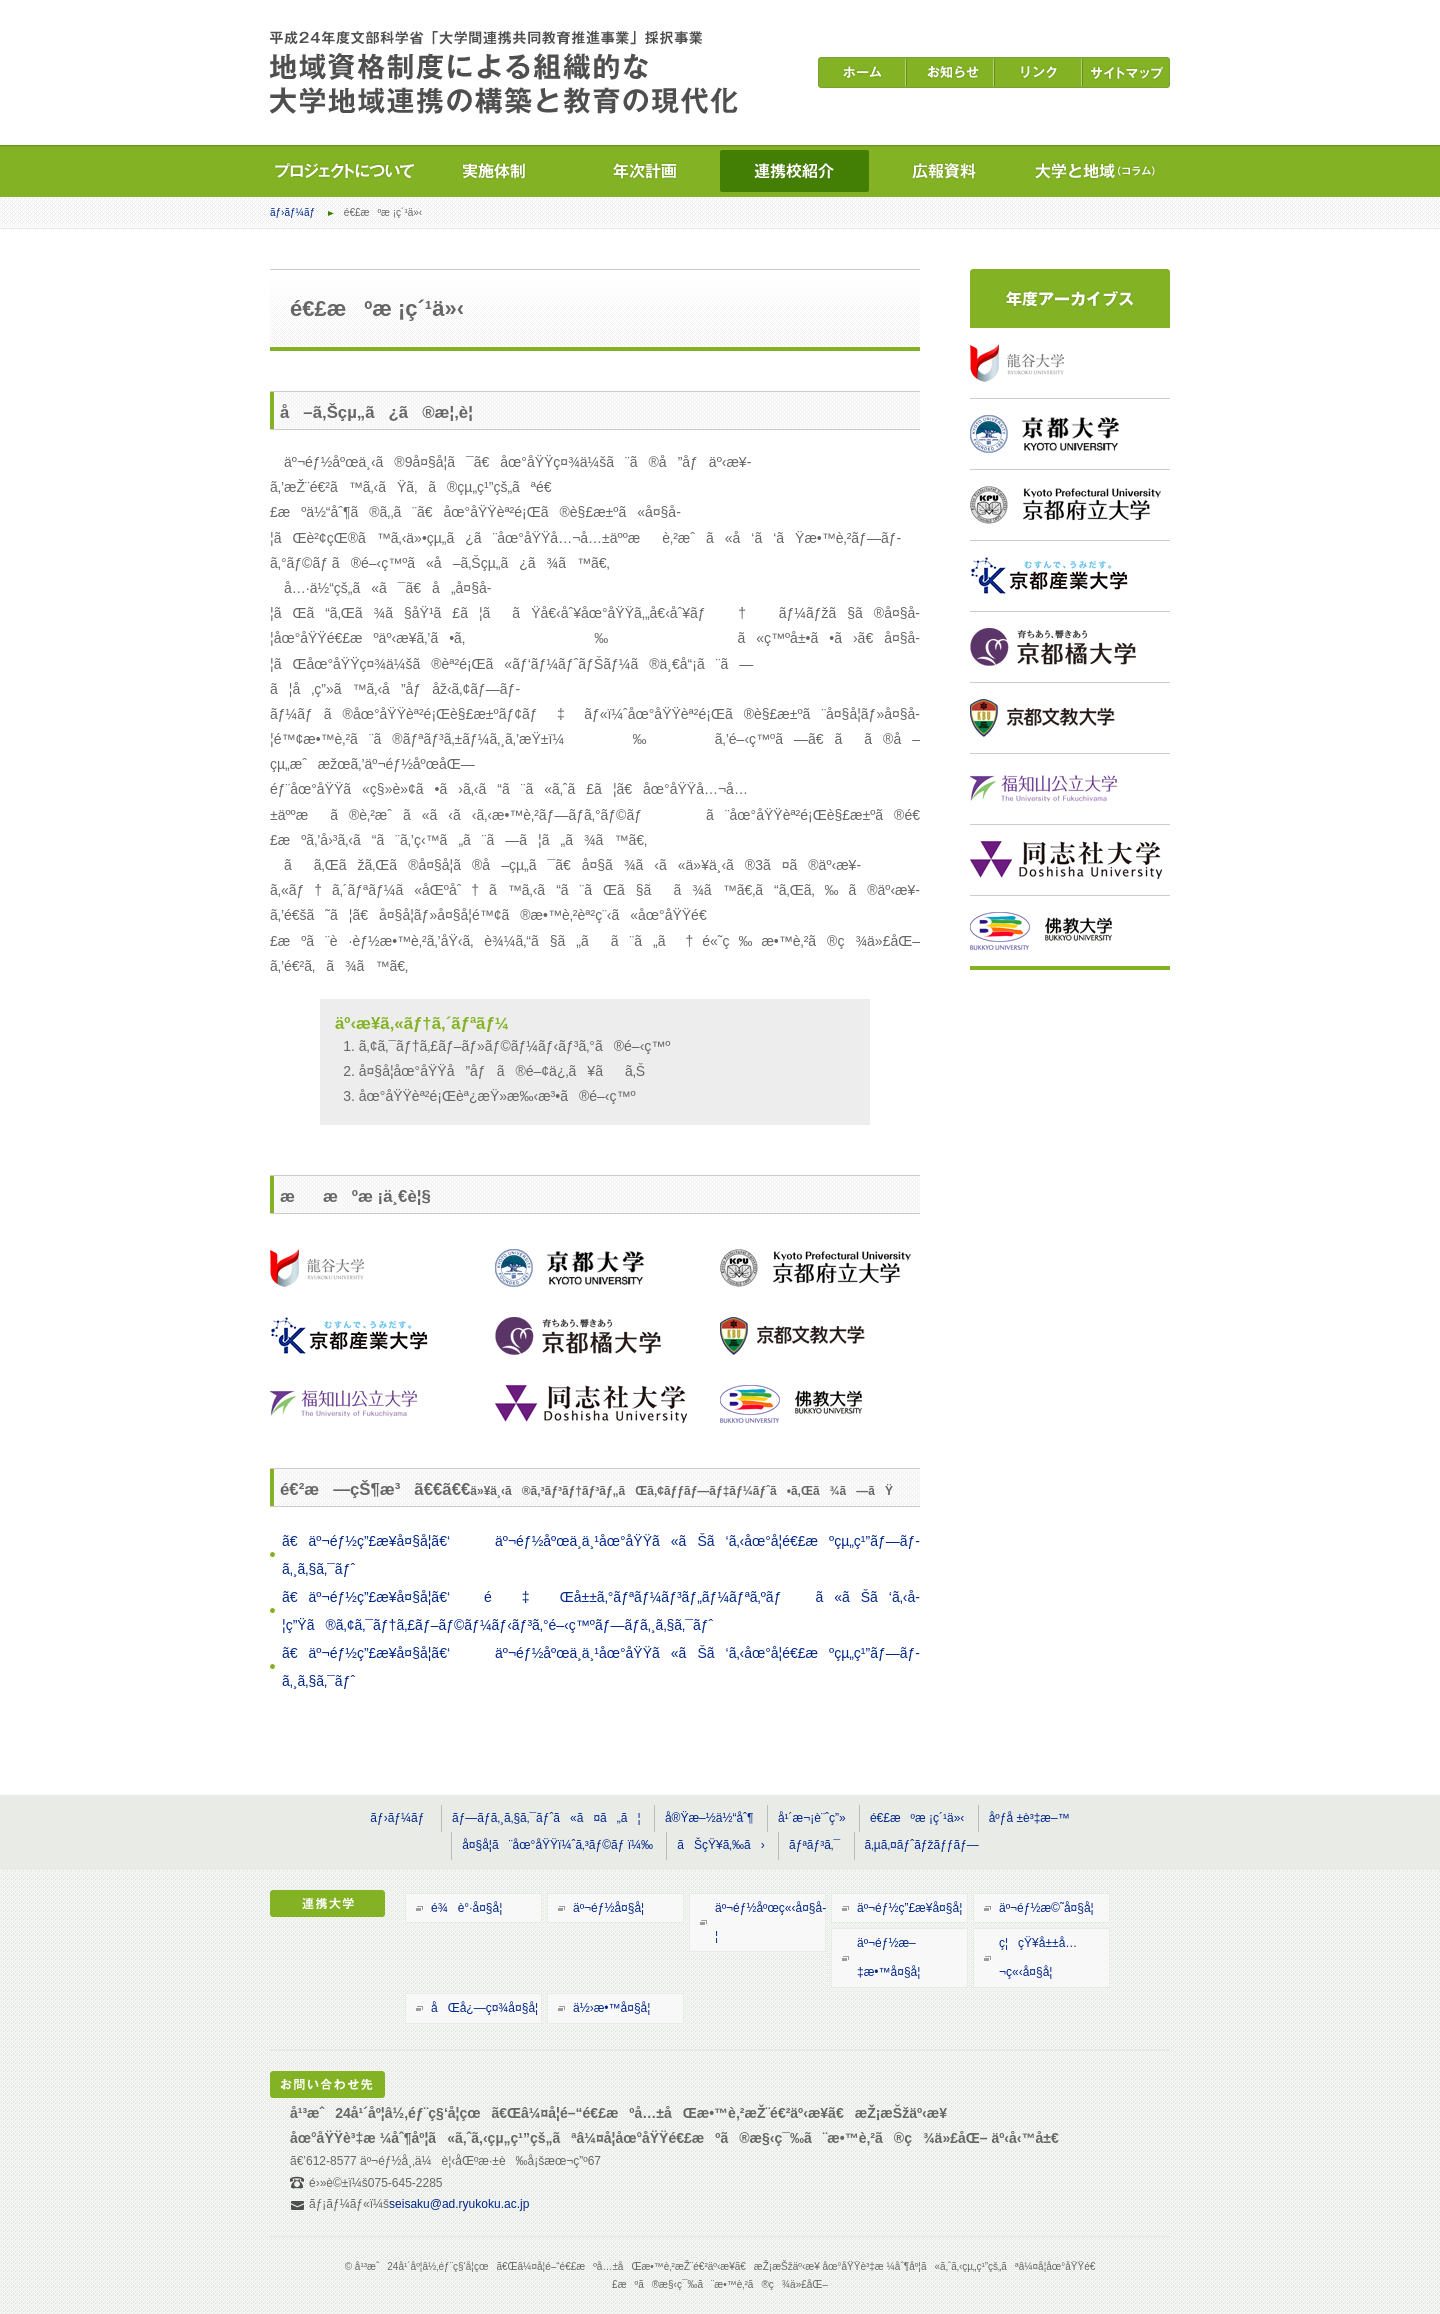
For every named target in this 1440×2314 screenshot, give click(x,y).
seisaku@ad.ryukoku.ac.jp (459, 2204)
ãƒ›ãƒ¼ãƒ (294, 212)
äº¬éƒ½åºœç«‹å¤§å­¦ (770, 1922)
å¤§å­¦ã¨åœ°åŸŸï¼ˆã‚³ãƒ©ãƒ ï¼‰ (557, 1845)
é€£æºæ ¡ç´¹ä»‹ (917, 1818)
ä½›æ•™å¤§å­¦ (611, 2008)
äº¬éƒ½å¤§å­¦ (608, 1908)
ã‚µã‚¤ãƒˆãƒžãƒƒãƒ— (922, 1845)
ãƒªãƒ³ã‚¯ (814, 1845)
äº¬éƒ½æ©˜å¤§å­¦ (1046, 1908)
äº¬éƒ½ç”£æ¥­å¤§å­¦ (909, 1908)
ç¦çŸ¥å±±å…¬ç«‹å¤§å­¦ (1038, 1957)
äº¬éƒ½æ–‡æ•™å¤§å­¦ (888, 1957)
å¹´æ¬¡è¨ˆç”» (812, 1818)
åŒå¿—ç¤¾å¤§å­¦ (484, 2008)
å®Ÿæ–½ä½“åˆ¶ (709, 1818)
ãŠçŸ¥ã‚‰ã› (720, 1845)
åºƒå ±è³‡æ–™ (1029, 1818)
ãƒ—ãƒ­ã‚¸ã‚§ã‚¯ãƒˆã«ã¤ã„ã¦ (546, 1818)
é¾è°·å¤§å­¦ (466, 1908)
